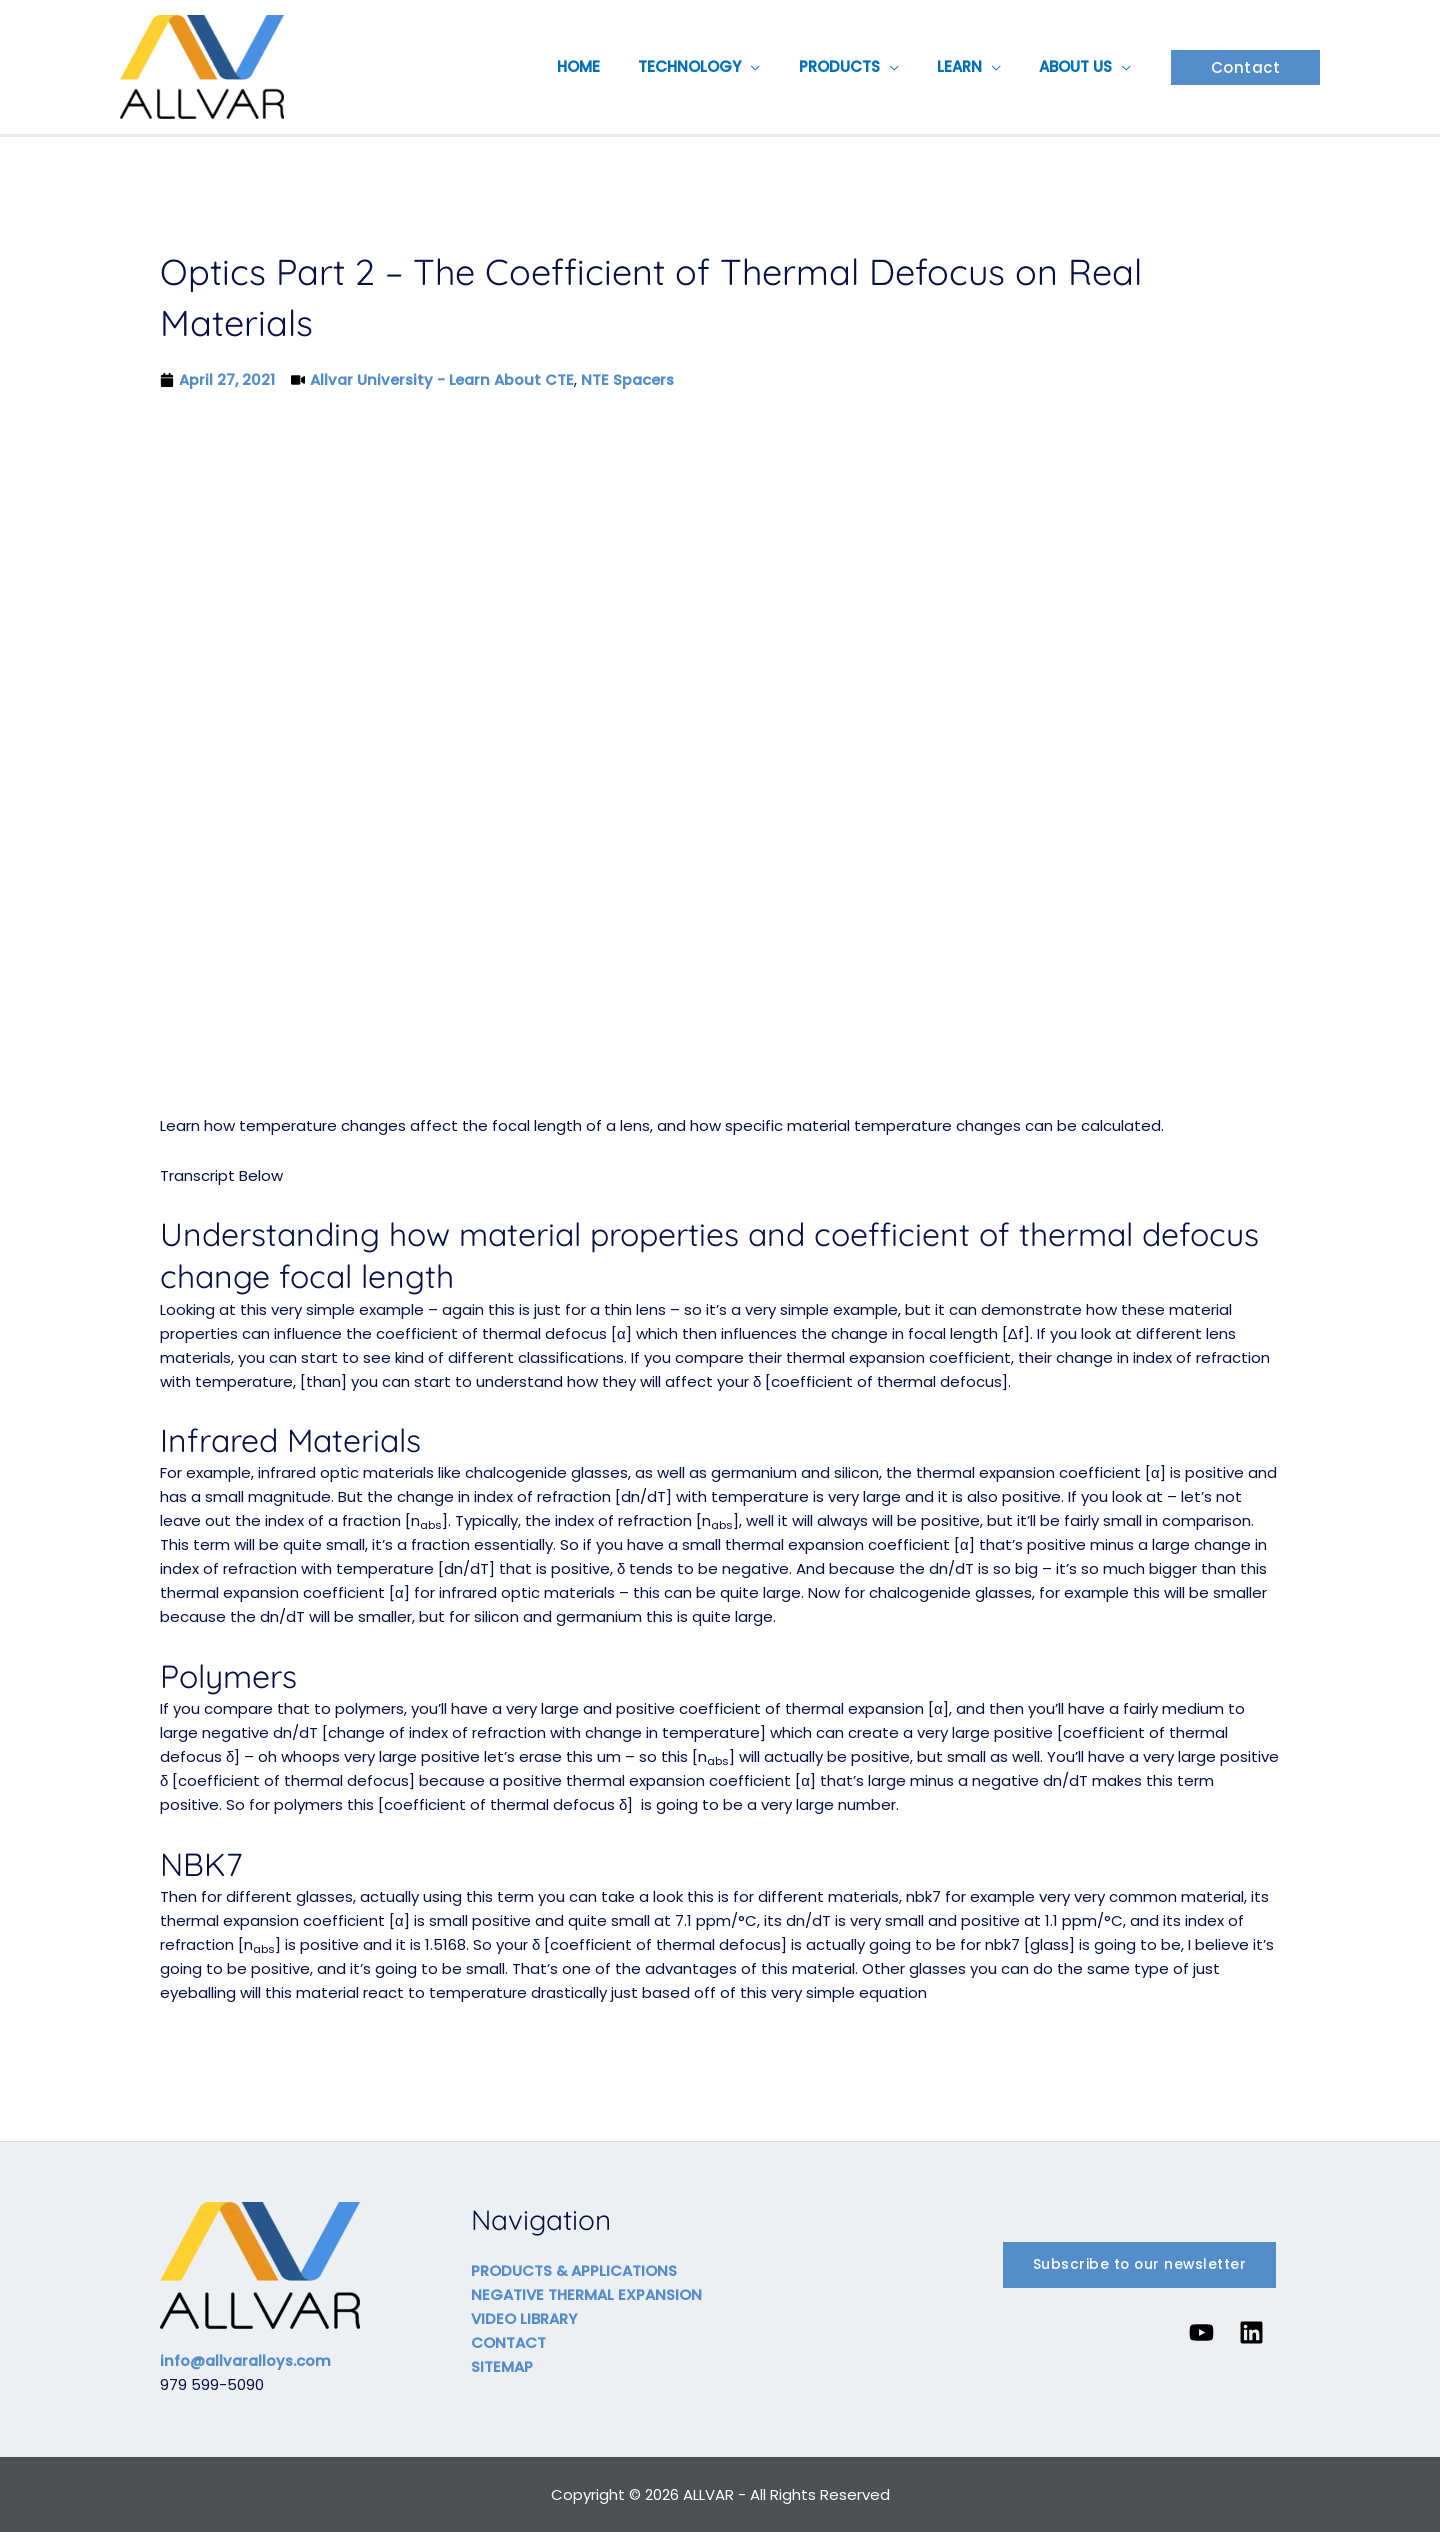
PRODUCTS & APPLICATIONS (574, 2270)
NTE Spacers (632, 379)
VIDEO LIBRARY (524, 2318)
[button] (780, 67)
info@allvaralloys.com (248, 2360)
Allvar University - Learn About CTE (444, 379)
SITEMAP (502, 2366)
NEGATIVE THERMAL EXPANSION (586, 2294)
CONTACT (508, 2342)
